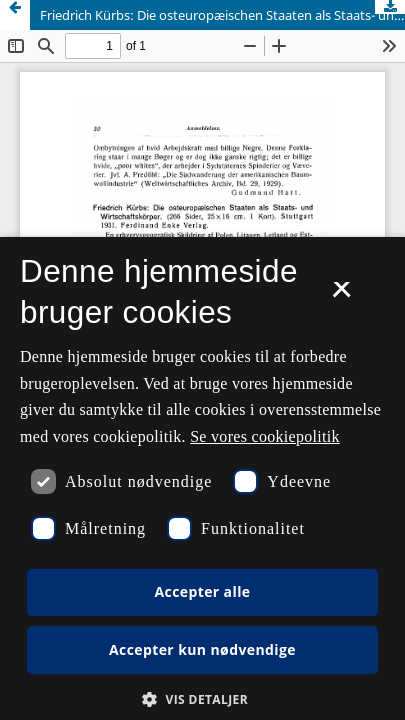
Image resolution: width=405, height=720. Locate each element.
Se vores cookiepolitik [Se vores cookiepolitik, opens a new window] (265, 436)
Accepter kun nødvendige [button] (202, 649)
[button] (202, 699)
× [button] (341, 296)
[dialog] (202, 478)
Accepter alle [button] (202, 591)
